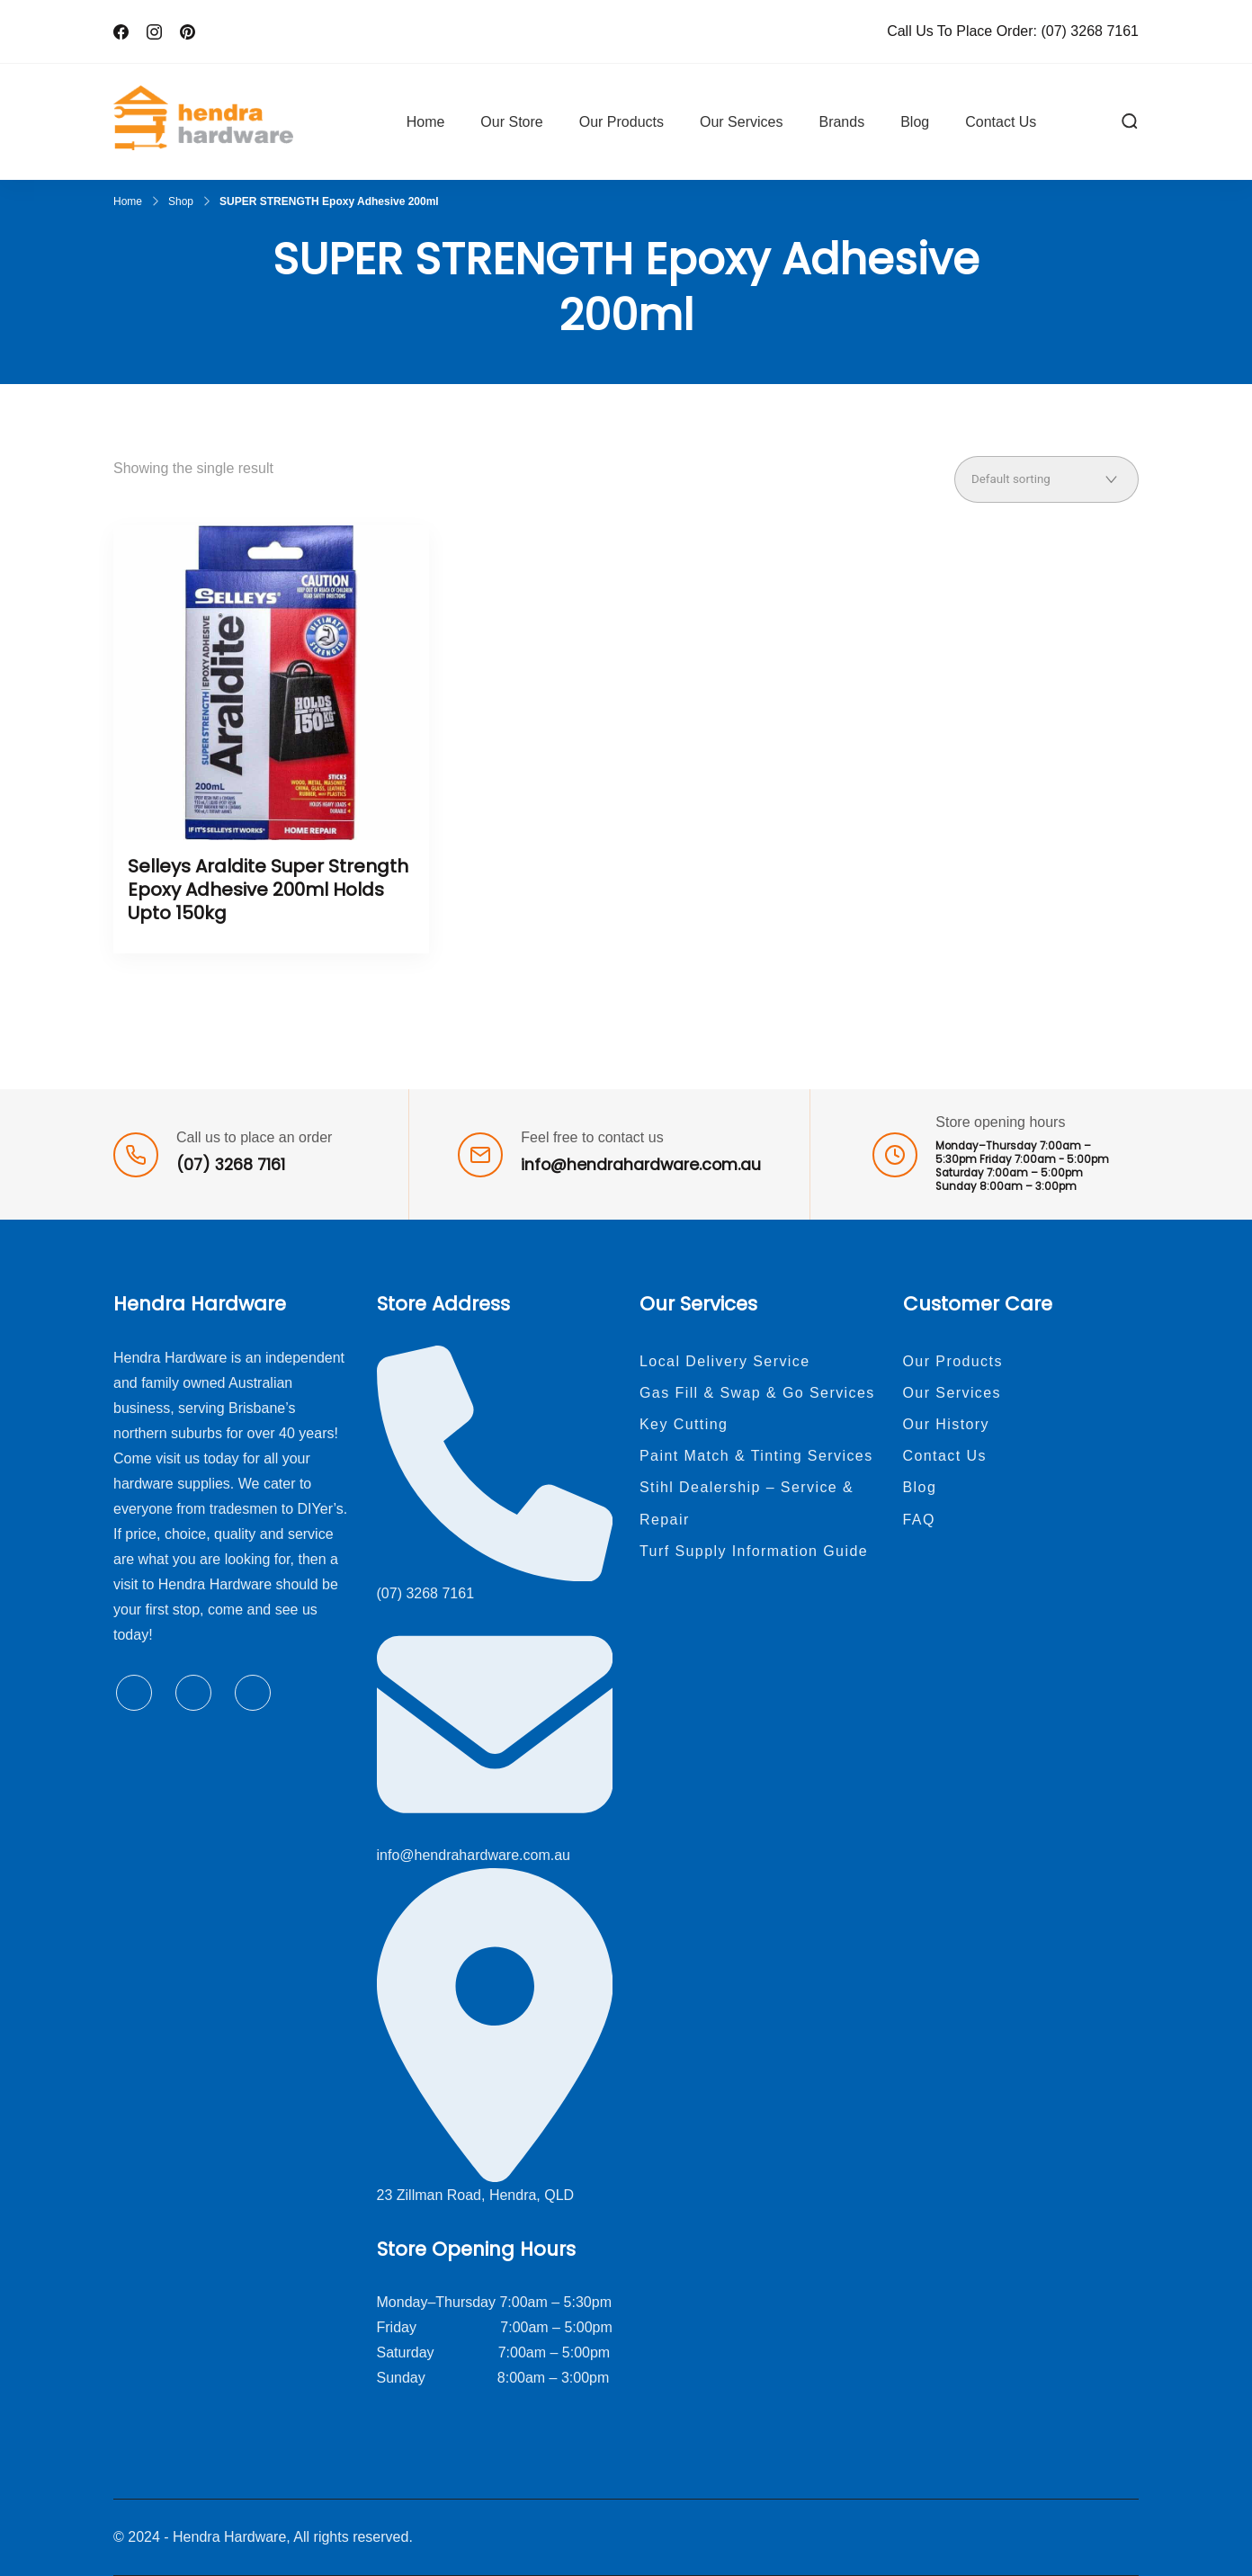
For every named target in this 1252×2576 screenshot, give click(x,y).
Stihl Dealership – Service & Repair (746, 1503)
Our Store (511, 122)
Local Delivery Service (724, 1361)
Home (426, 122)
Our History (946, 1424)
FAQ (919, 1519)
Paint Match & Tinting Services (756, 1455)
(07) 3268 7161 (1090, 31)
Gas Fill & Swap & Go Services (757, 1392)
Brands (841, 122)
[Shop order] (1046, 479)
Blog (914, 122)
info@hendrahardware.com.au (641, 1165)
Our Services (741, 122)
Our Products (621, 122)
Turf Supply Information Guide (753, 1551)
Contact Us (1000, 122)
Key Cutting (683, 1424)
